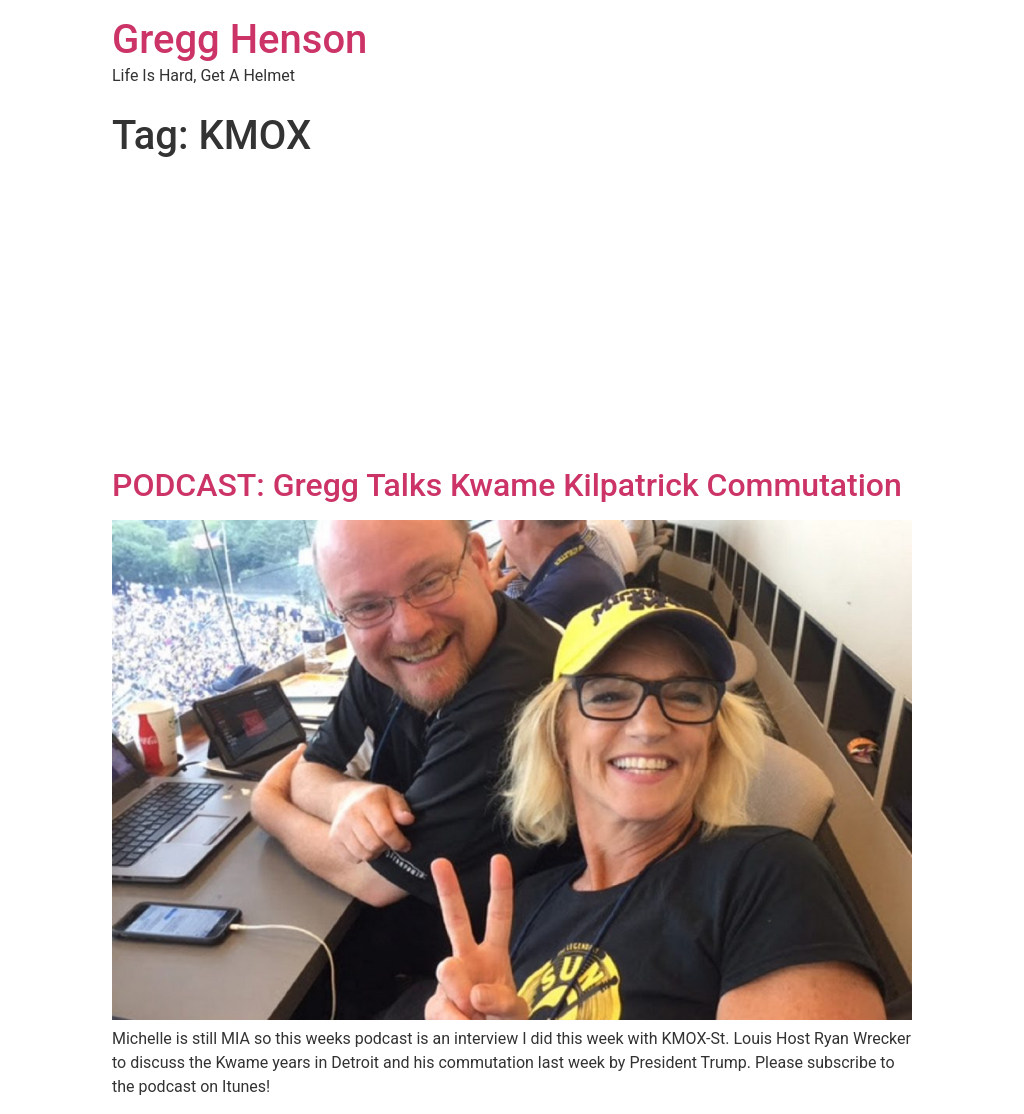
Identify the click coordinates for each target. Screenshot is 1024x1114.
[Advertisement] (512, 316)
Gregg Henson (239, 39)
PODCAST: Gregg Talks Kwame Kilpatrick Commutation (507, 485)
